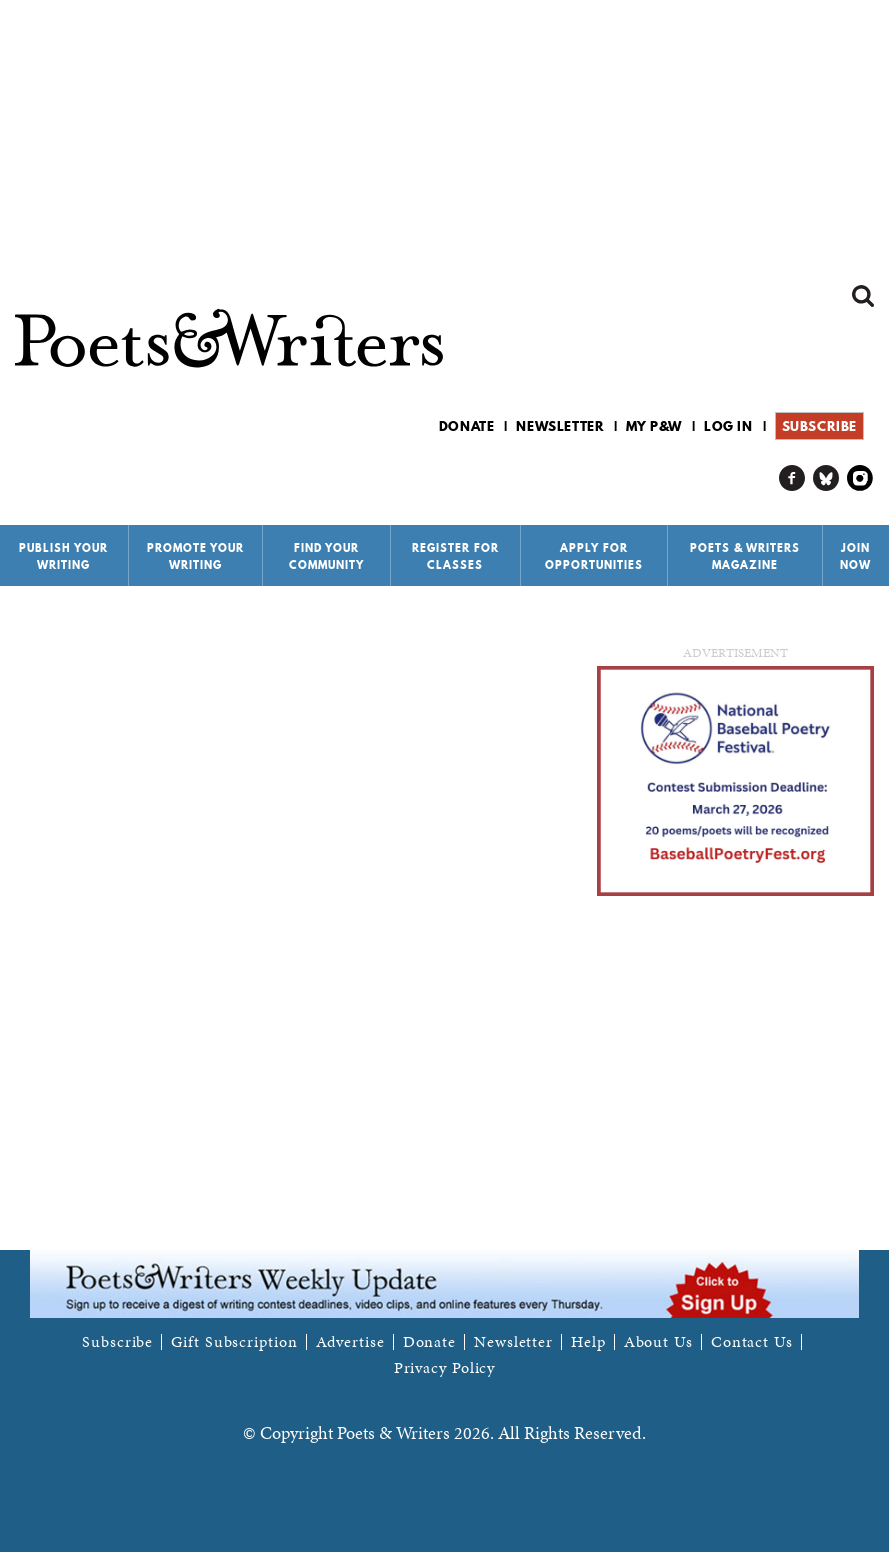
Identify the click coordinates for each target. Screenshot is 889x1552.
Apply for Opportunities (594, 556)
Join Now (855, 556)
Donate (467, 426)
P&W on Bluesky (826, 478)
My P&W (654, 426)
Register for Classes (455, 556)
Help (588, 1342)
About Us (658, 1342)
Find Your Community (326, 556)
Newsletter (560, 426)
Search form (863, 296)
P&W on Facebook (792, 478)
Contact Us (752, 1342)
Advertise (350, 1342)
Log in (728, 426)
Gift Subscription (234, 1342)
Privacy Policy (445, 1368)
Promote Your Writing (195, 556)
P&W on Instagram (860, 478)
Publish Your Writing (63, 556)
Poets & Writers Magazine (745, 556)
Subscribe (819, 426)
